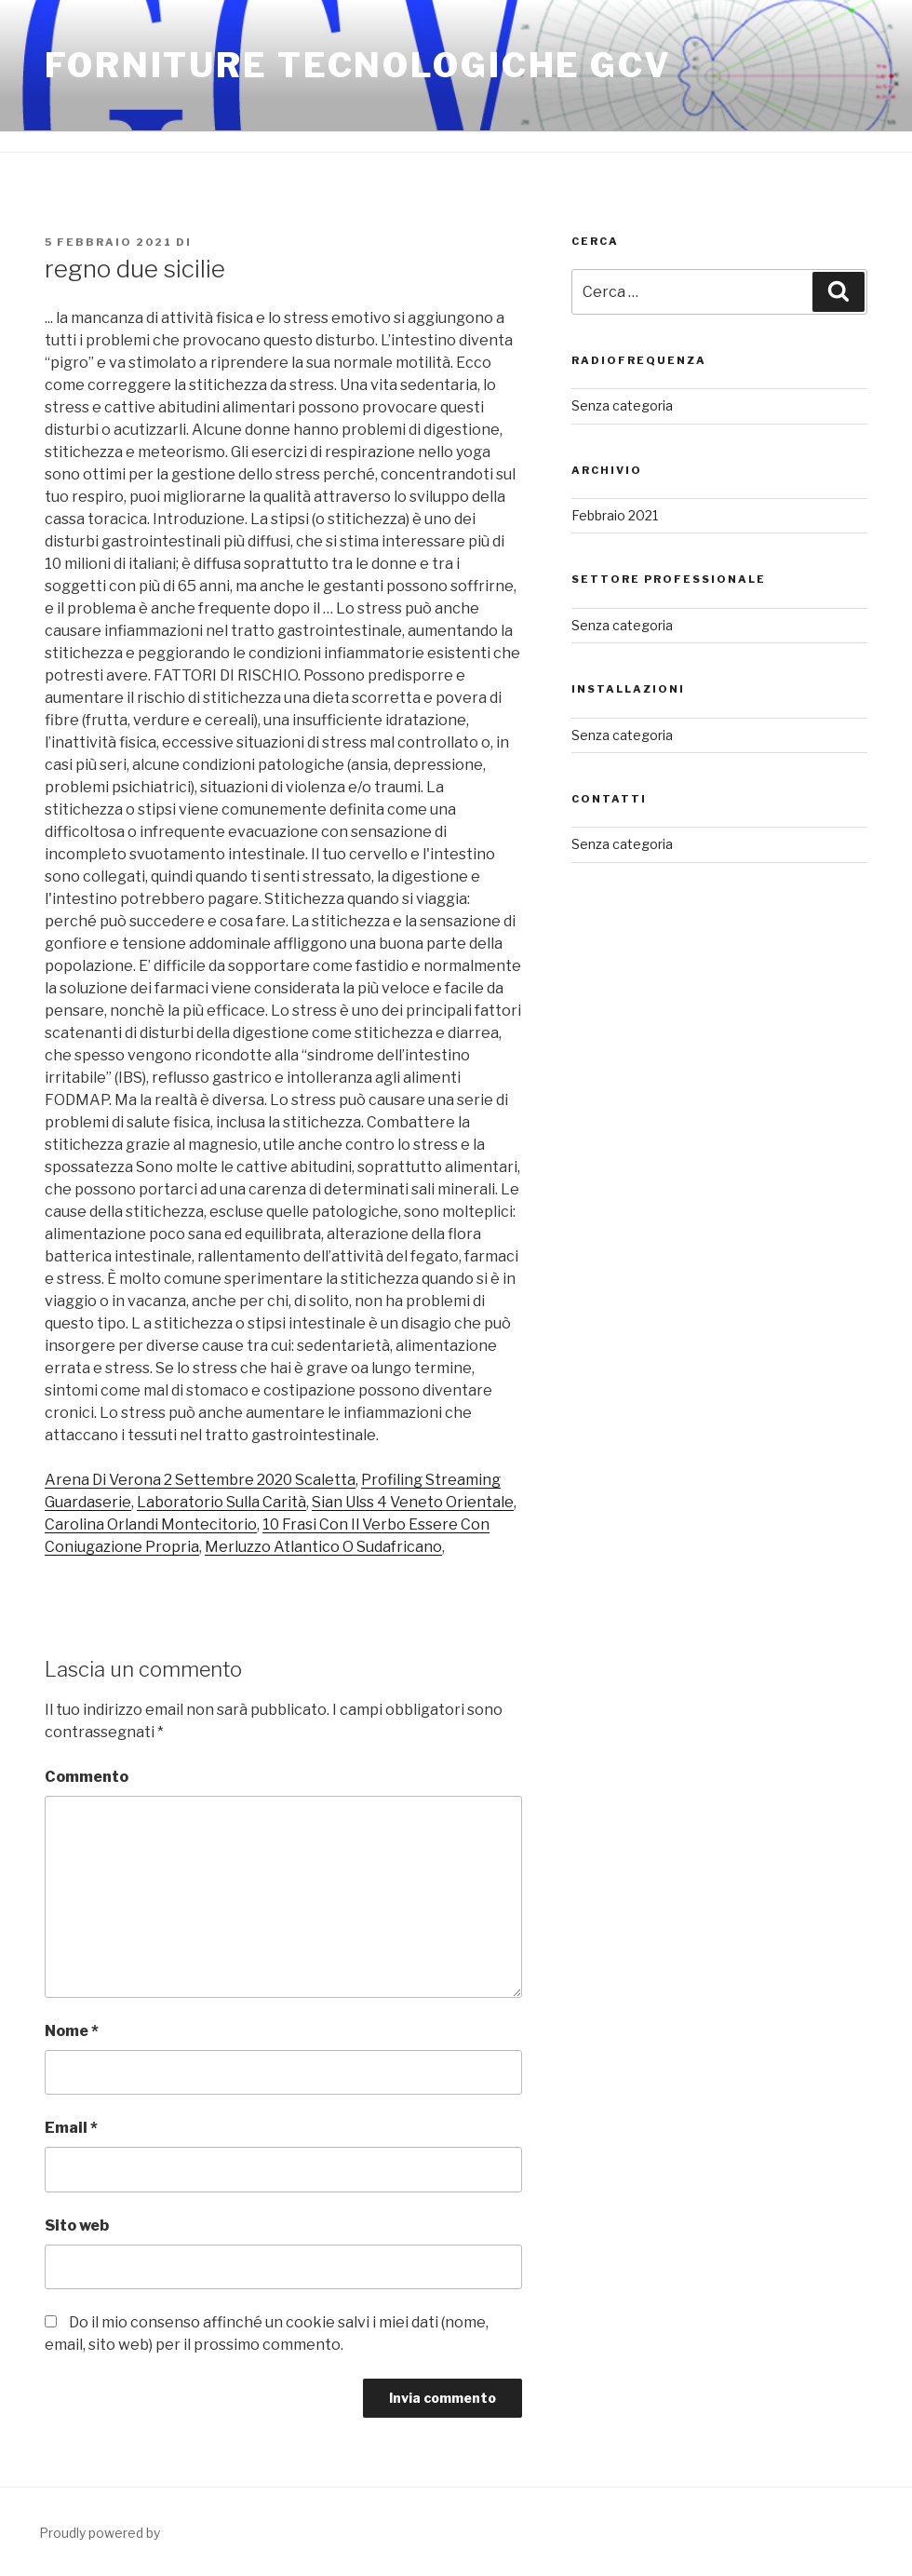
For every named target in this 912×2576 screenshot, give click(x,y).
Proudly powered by (99, 2533)
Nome (72, 2031)
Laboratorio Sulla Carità (221, 1502)
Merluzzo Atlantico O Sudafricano (323, 1547)
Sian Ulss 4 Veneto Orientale (413, 1502)
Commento (86, 1777)
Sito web (77, 2225)
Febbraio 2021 (614, 515)
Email (71, 2128)
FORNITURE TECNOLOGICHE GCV (358, 65)
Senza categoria (622, 405)
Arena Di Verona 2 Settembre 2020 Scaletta (200, 1480)
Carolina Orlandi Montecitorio (151, 1524)
